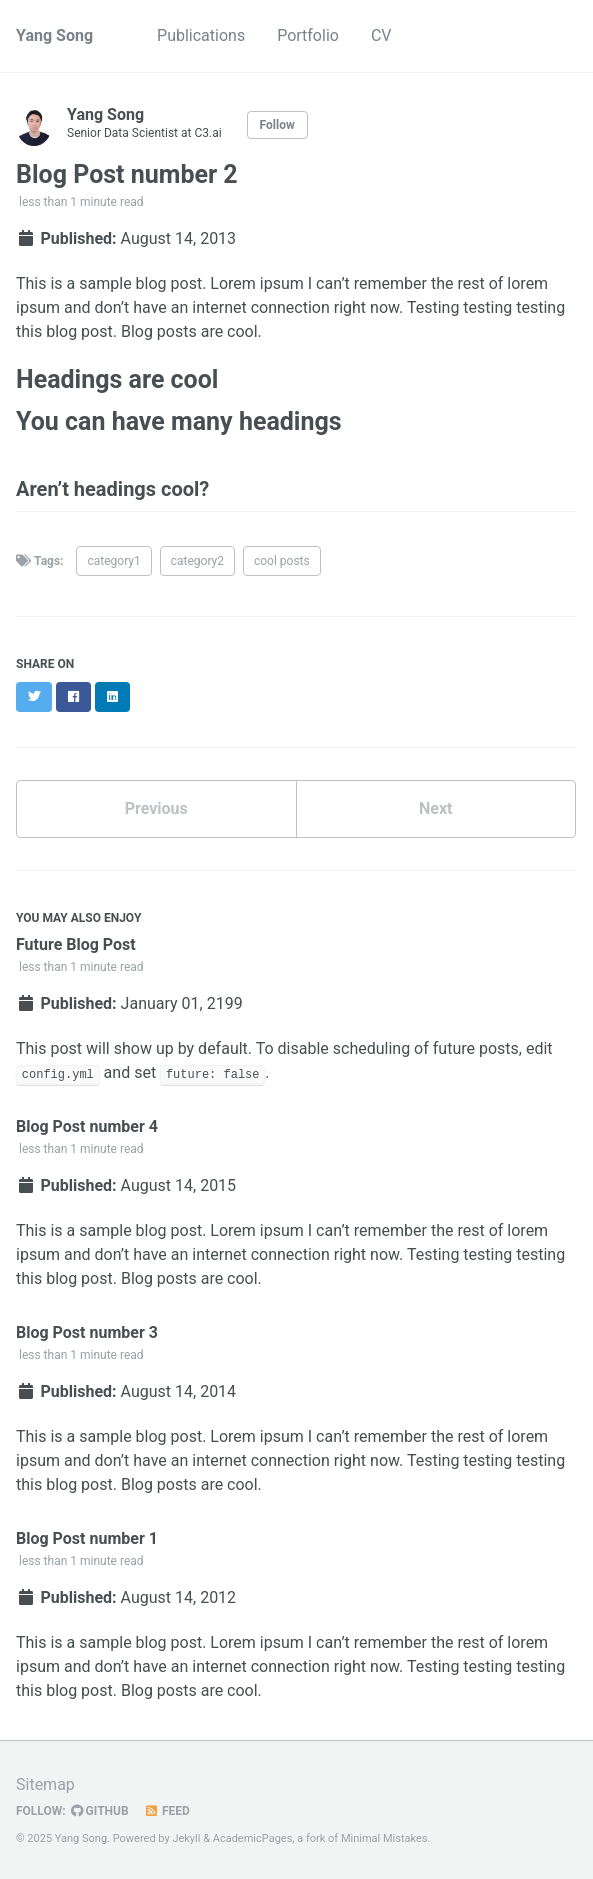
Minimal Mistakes (384, 1838)
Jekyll (186, 1838)
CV (381, 35)
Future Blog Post (76, 944)
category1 (113, 561)
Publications (201, 35)
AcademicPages (253, 1838)
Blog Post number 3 (87, 1332)
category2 (197, 561)
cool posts (282, 561)
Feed (167, 1811)
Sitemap (45, 1784)
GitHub (100, 1811)
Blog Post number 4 (87, 1126)
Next (435, 808)
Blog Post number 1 (87, 1538)
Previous (156, 808)
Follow (277, 125)
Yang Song (54, 35)
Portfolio (308, 35)
